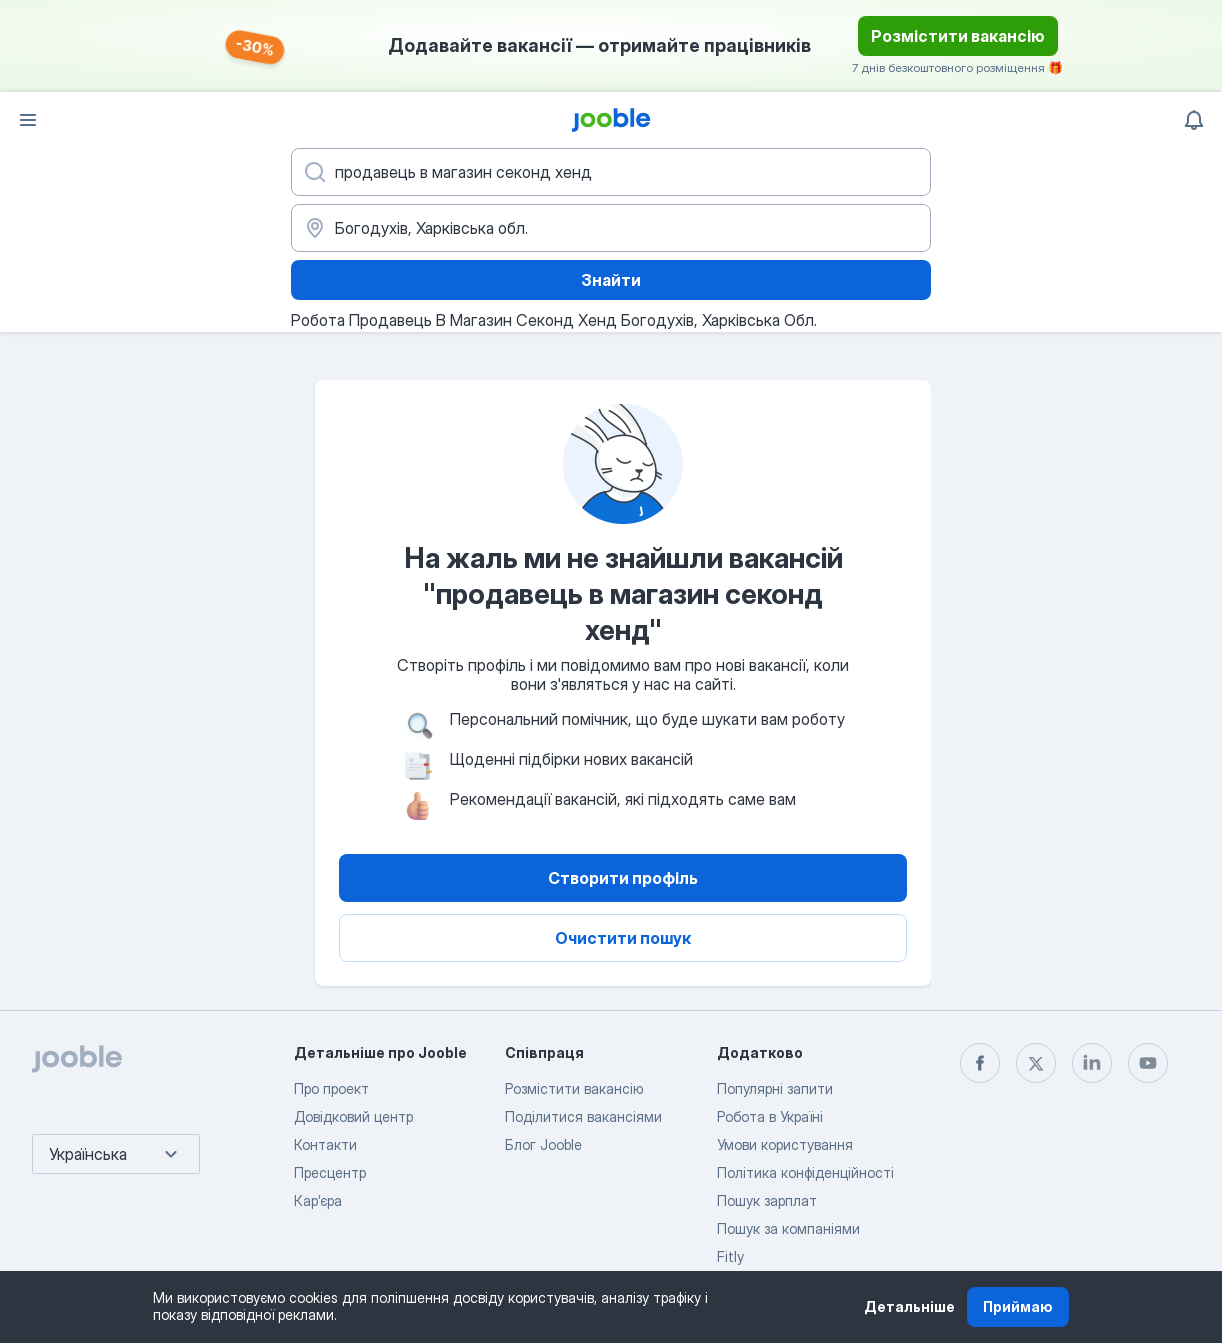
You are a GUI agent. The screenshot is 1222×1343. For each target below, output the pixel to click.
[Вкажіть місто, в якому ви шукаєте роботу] (611, 228)
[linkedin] (1092, 1063)
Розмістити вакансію (958, 36)
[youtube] (1148, 1063)
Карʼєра (318, 1200)
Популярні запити (775, 1088)
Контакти (325, 1144)
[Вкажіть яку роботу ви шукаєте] (611, 172)
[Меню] (28, 120)
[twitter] (1036, 1063)
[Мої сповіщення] (1194, 120)
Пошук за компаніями (788, 1228)
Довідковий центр (353, 1116)
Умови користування (785, 1144)
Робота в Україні (770, 1116)
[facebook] (980, 1063)
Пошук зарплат (767, 1200)
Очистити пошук (623, 938)
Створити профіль (623, 878)
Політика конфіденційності (805, 1172)
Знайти (611, 280)
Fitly (730, 1256)
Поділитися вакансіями (583, 1116)
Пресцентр (330, 1172)
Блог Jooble (543, 1144)
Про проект (331, 1088)
